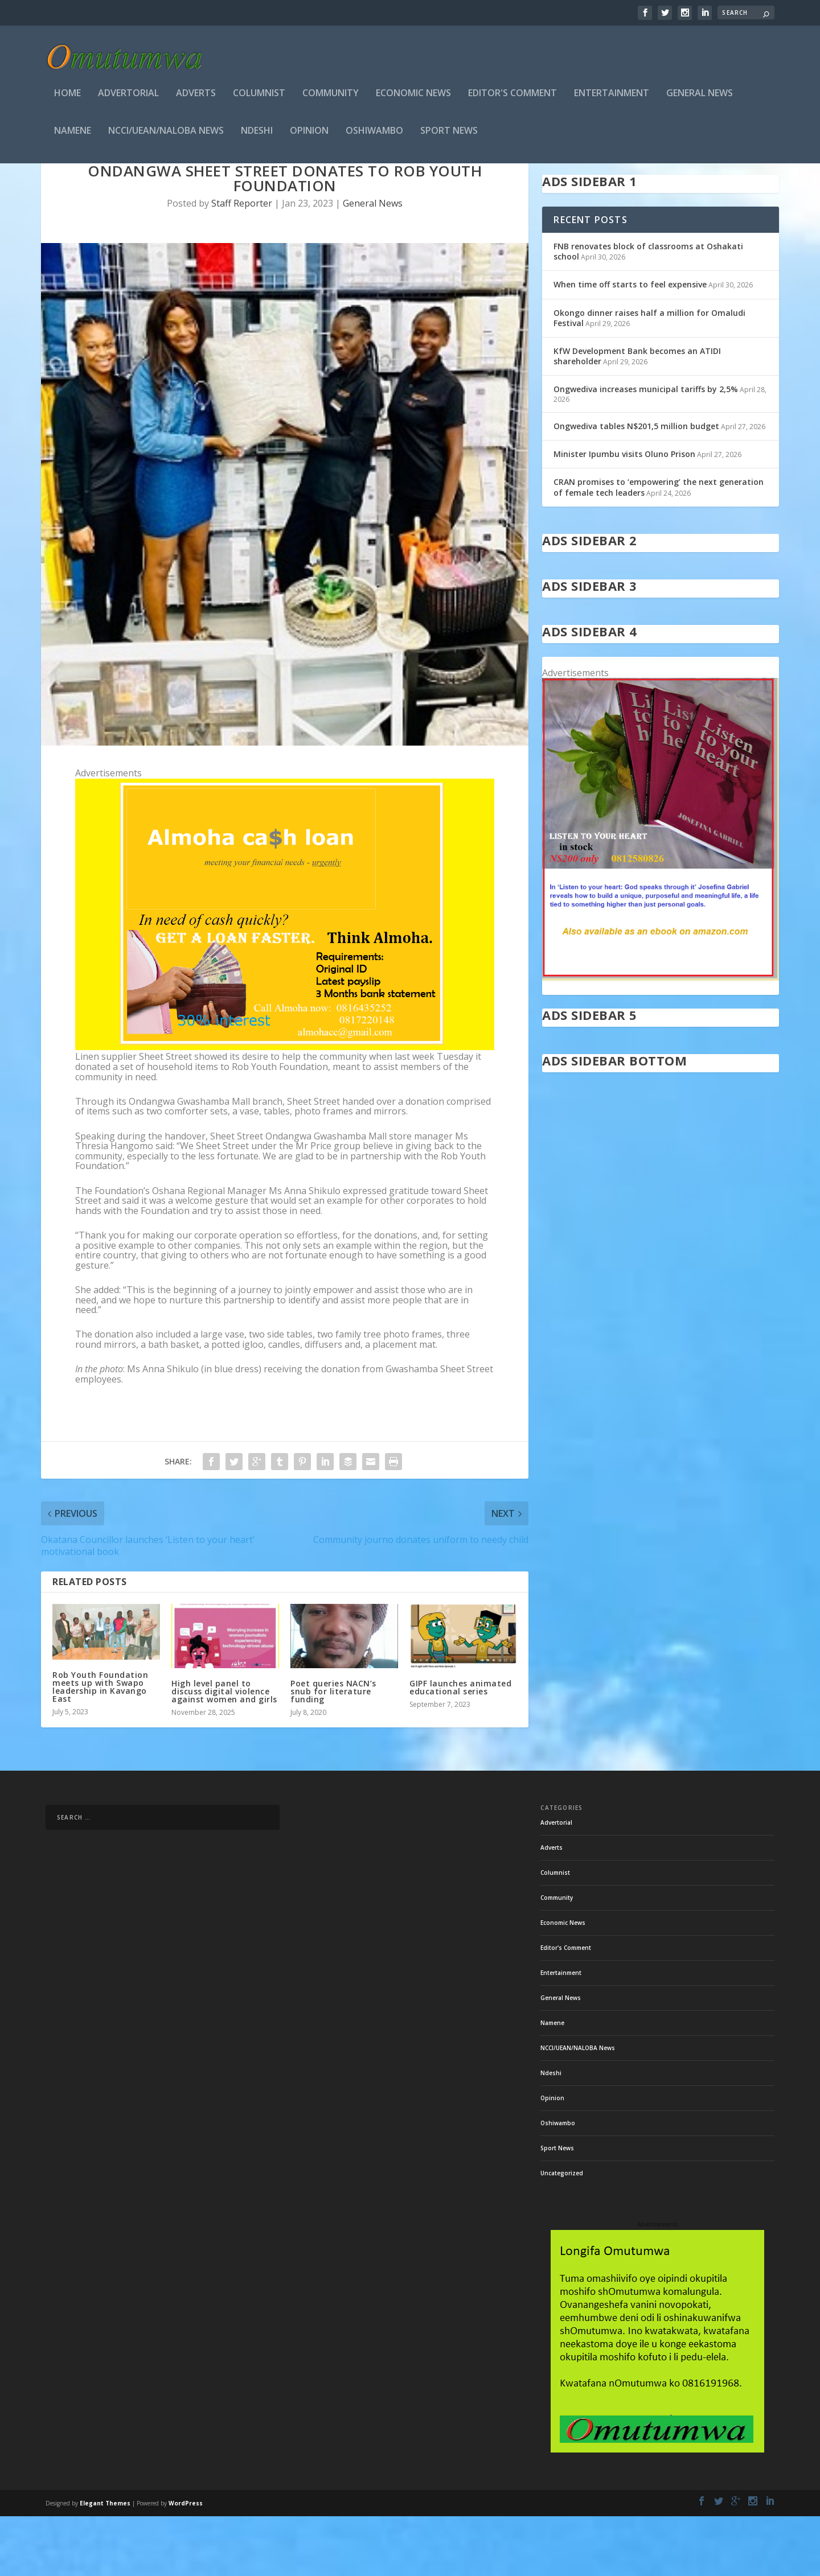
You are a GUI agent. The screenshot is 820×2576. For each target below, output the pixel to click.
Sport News (449, 134)
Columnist (259, 97)
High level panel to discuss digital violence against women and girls (224, 1751)
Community (330, 97)
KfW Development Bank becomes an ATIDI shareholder (637, 416)
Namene (72, 134)
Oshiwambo (374, 134)
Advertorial (128, 97)
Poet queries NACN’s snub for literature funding (333, 1751)
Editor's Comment (512, 97)
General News (699, 97)
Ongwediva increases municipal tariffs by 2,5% (646, 449)
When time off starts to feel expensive (630, 344)
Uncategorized (561, 2233)
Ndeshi (257, 134)
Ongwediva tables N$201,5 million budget (636, 486)
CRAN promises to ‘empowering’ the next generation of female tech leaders (659, 547)
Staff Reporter (241, 263)
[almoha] (284, 1107)
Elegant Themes (105, 2563)
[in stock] (660, 1037)
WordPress (186, 2563)
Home (67, 97)
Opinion (309, 134)
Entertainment (611, 97)
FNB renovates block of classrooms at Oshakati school (648, 311)
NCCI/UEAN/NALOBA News (166, 134)
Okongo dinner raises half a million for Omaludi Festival (649, 378)
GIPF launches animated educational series (460, 1747)
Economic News (413, 97)
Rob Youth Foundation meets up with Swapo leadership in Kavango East (100, 1747)
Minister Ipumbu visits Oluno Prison (624, 514)
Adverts (196, 97)
